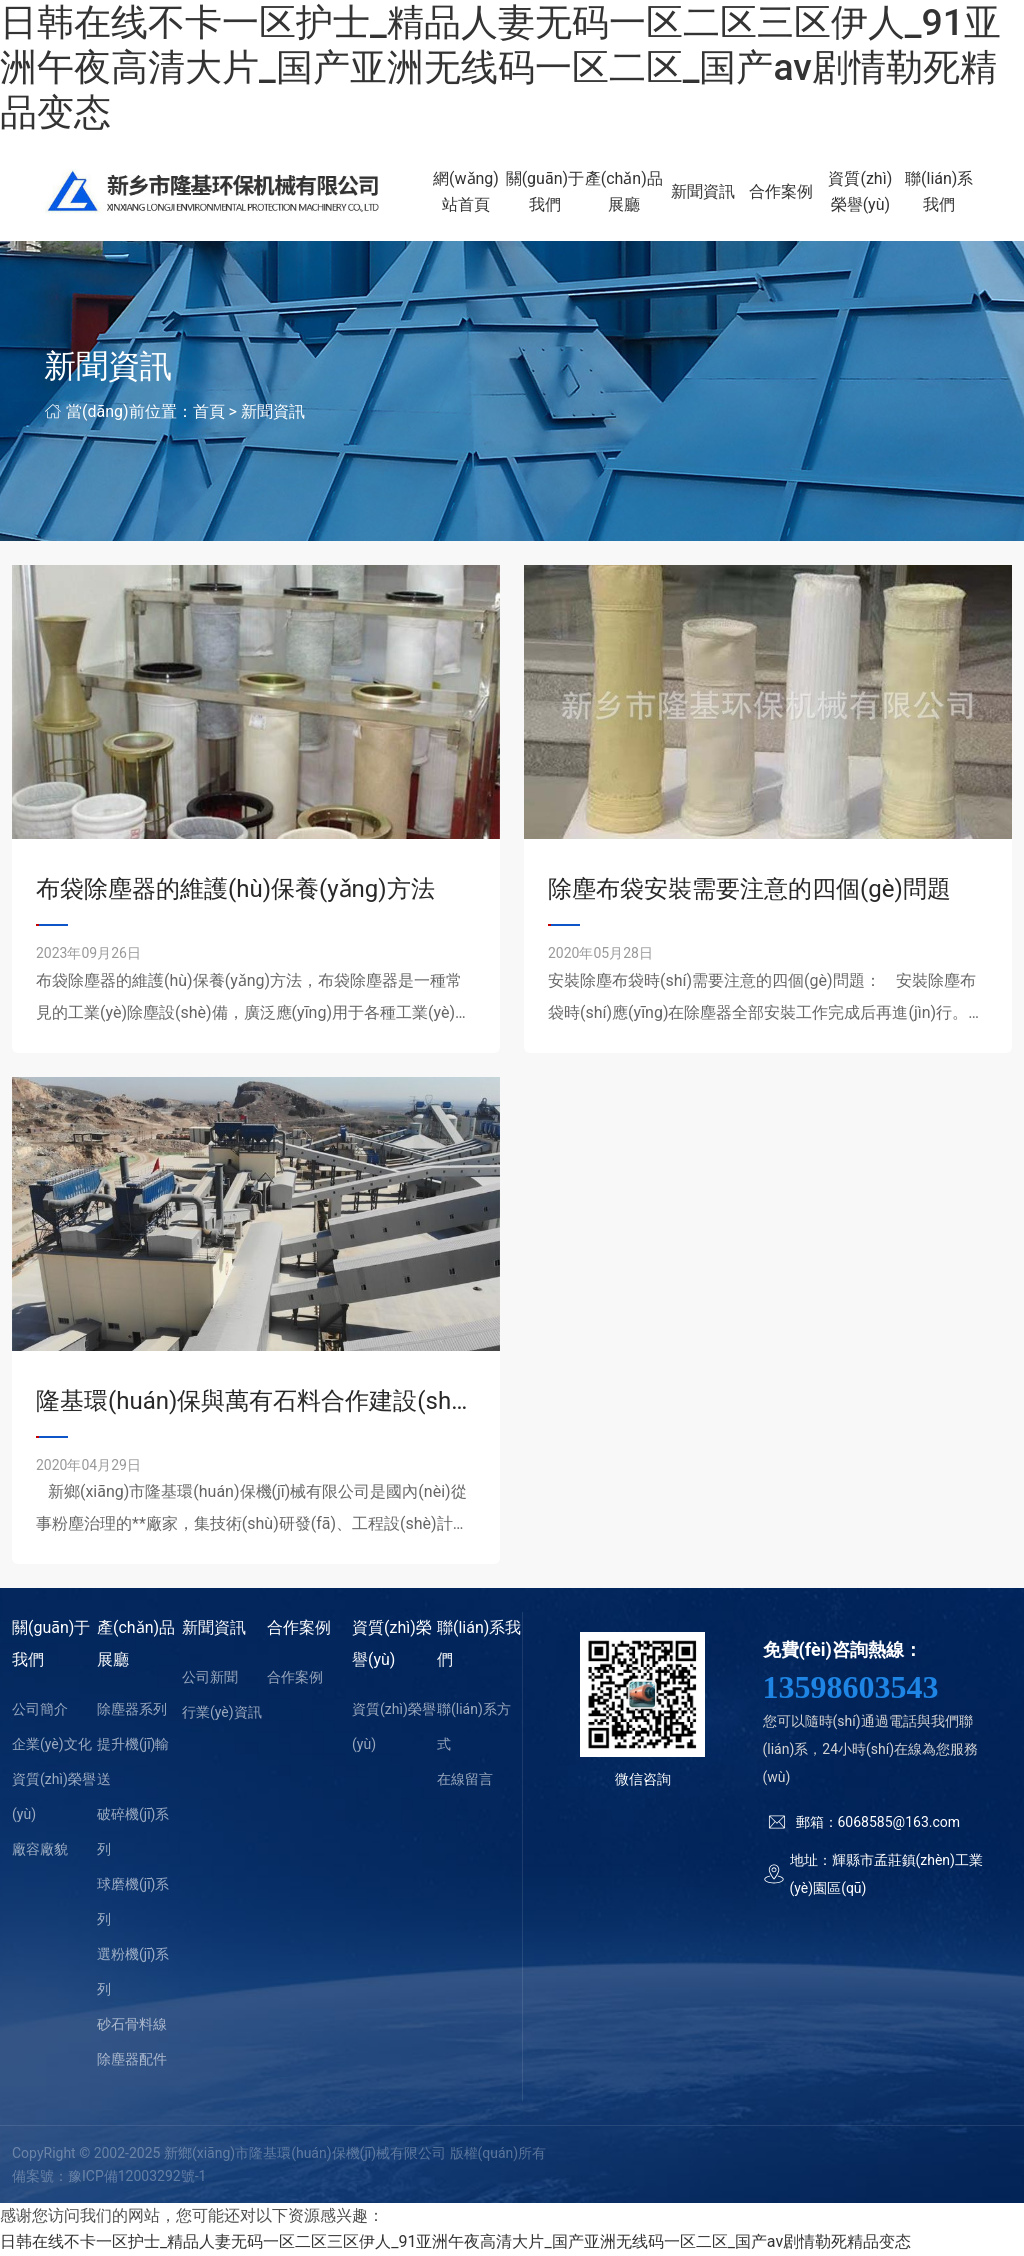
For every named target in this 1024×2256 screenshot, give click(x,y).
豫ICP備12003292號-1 (137, 2177)
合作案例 (783, 192)
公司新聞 (210, 1679)
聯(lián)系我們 (939, 192)
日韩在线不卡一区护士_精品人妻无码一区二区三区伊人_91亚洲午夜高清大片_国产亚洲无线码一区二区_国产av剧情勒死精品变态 (500, 67)
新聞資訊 (705, 192)
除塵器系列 (132, 1711)
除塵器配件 (132, 2061)
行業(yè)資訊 (222, 1714)
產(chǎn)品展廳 (626, 192)
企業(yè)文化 (52, 1746)
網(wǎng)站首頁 (470, 192)
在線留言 (465, 1781)
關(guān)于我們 (548, 192)
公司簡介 (40, 1711)
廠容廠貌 (40, 1851)
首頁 (209, 412)
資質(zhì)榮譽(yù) (861, 192)
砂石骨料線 (132, 2026)
